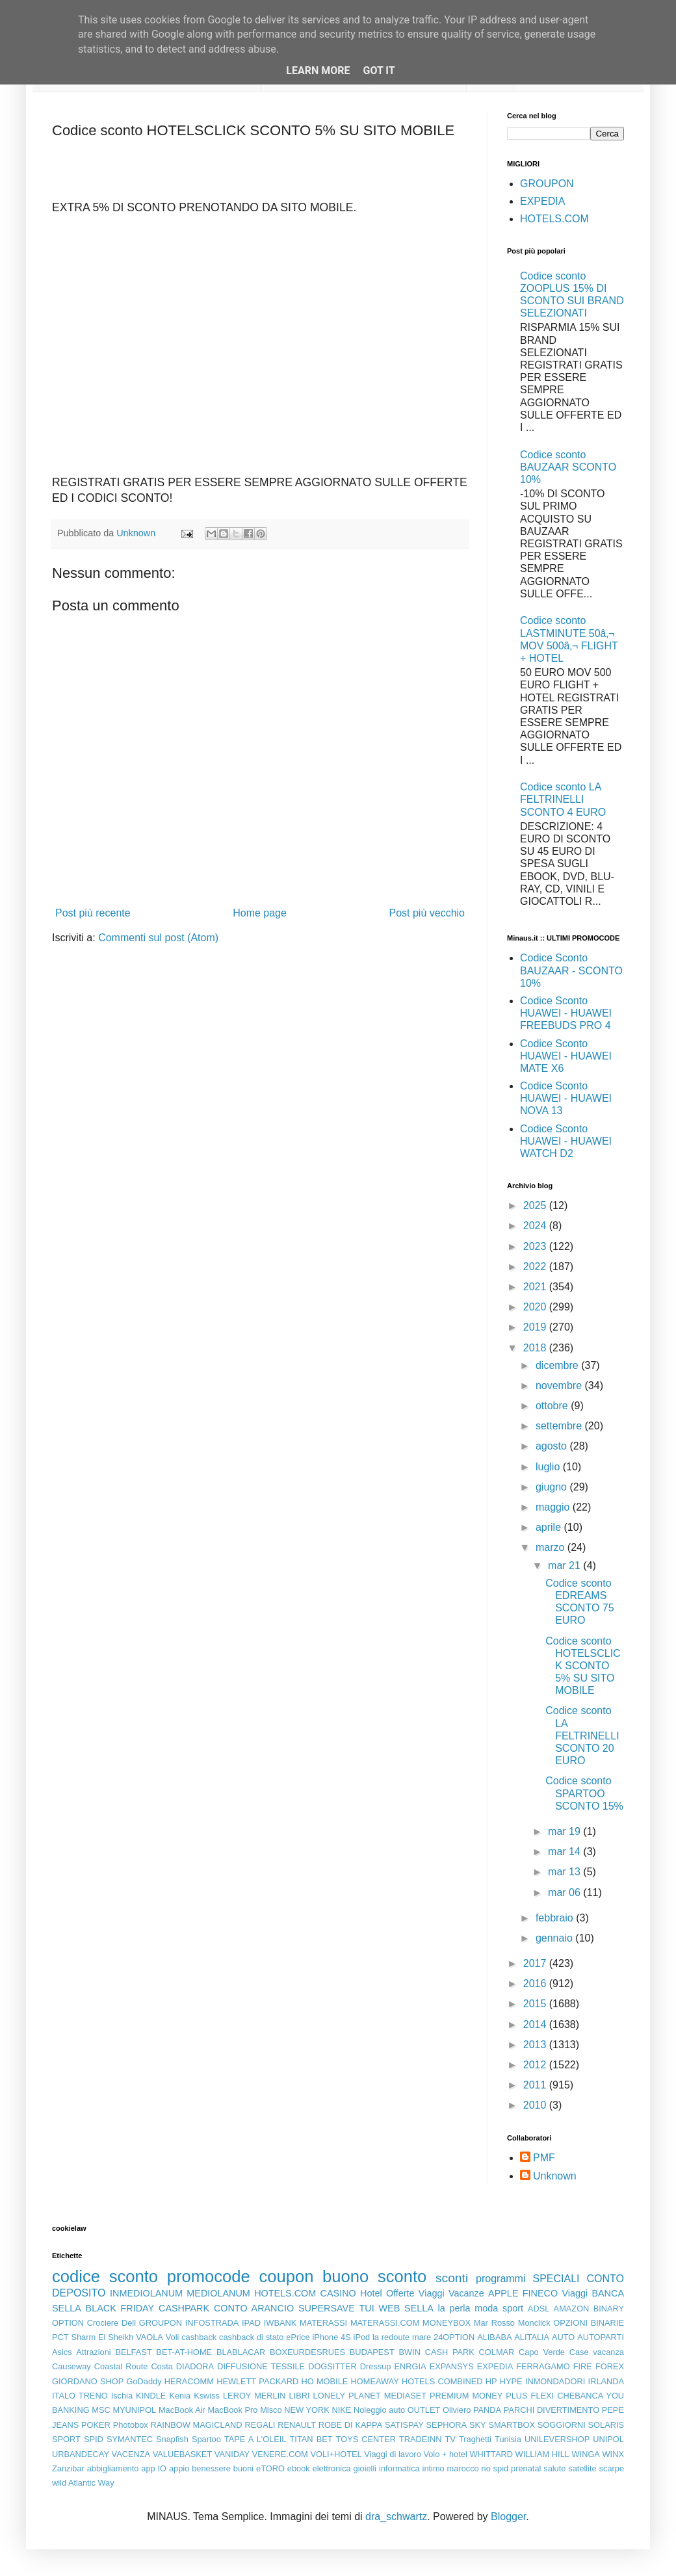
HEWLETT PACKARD (257, 2381)
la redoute (391, 2337)
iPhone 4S (331, 2337)
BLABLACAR (240, 2352)
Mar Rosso (494, 2323)
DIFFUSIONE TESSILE (261, 2366)
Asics (62, 2352)
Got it (379, 70)
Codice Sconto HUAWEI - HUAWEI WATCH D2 (566, 1141)
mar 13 (565, 1871)
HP (491, 2381)
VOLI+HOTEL (335, 2454)
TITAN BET (311, 2439)
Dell (129, 2323)
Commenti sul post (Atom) (158, 937)
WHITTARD (491, 2454)
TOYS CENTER (366, 2439)
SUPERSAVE (326, 2308)
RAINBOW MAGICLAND (196, 2425)
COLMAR (497, 2352)
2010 (536, 2105)
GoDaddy (143, 2381)
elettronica (332, 2468)
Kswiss (207, 2395)
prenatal (526, 2468)
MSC (101, 2410)
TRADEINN (420, 2439)
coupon (286, 2276)
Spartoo (206, 2439)
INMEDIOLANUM (146, 2293)
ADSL (538, 2308)
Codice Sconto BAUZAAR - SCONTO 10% (571, 970)
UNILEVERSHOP (557, 2439)
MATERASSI (323, 2323)
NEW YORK (307, 2410)
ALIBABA (494, 2337)
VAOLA (149, 2337)
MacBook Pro (233, 2410)
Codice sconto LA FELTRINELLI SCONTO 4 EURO (563, 799)
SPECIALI (556, 2278)
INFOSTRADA (212, 2323)
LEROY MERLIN (254, 2395)
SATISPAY (404, 2425)
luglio (549, 1466)
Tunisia (508, 2439)
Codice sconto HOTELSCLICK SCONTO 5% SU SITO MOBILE (582, 1666)
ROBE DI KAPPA (350, 2425)
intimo (433, 2468)
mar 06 (565, 1892)
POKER (95, 2425)
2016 (536, 1983)
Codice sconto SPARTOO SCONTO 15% (584, 1793)
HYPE (511, 2381)
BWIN (409, 2352)
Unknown (555, 2175)
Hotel (371, 2293)
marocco (463, 2468)
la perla (454, 2308)
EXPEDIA (542, 201)
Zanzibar (68, 2468)
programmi (500, 2278)
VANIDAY (232, 2454)
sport (512, 2308)
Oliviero (457, 2410)
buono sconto (374, 2276)
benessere (211, 2468)
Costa (161, 2366)
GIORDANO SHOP (88, 2381)
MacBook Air (182, 2410)
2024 (536, 1225)
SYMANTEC (130, 2439)
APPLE (503, 2293)
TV (450, 2439)
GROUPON (547, 183)
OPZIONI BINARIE (588, 2323)
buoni (243, 2468)
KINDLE (151, 2395)
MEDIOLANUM (218, 2293)
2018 (536, 1347)
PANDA (487, 2410)
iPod (362, 2337)
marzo (551, 1547)
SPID (93, 2439)
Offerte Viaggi (415, 2293)
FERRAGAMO (542, 2366)
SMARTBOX (511, 2425)
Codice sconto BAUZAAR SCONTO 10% (568, 467)
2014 (536, 2024)
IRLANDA (606, 2381)
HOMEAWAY (375, 2381)
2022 (536, 1266)
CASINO (338, 2293)
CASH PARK (449, 2352)
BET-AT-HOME (184, 2352)
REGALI (259, 2425)
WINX (613, 2454)
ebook (298, 2468)
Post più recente (93, 912)
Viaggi (575, 2293)
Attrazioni (93, 2352)
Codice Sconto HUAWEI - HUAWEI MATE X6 (566, 1056)
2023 (536, 1246)
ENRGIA (410, 2366)
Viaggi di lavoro (392, 2454)
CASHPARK (184, 2308)
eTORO (270, 2468)
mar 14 (565, 1851)
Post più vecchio (427, 912)
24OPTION (454, 2337)
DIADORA (195, 2366)
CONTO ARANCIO (254, 2308)
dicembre (558, 1365)
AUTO (563, 2337)
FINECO (540, 2293)
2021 (536, 1286)
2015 (536, 2003)
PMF (544, 2157)
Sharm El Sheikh (102, 2337)
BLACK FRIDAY (120, 2308)
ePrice (297, 2337)
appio (179, 2468)
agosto (552, 1445)
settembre (560, 1425)
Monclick (534, 2323)
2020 (536, 1306)
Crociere (102, 2323)
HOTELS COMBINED (442, 2381)
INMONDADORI (555, 2381)
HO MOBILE (325, 2381)
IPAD (251, 2323)
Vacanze (466, 2293)
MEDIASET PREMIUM (426, 2395)
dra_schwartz (396, 2516)
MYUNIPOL (134, 2410)
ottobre (553, 1405)
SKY (477, 2425)
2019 (536, 1327)
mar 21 (565, 1565)
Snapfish (172, 2439)
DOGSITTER (332, 2366)
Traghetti (475, 2439)
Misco (270, 2410)
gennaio (555, 1938)
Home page (260, 912)
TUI (366, 2308)
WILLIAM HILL (542, 2454)
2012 (536, 2064)
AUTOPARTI (600, 2337)
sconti (452, 2278)
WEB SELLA (406, 2308)
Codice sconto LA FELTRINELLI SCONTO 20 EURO (582, 1735)
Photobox (130, 2425)
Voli (172, 2337)
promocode (208, 2276)
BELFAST (133, 2352)
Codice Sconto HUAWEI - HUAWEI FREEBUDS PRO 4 (566, 1013)
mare (421, 2337)
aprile (550, 1527)
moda (486, 2308)
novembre (560, 1385)
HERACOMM (189, 2381)
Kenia (179, 2395)
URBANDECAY (80, 2454)
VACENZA (131, 2454)
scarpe (611, 2468)
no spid (495, 2468)
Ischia (122, 2395)
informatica (399, 2468)
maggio (554, 1507)
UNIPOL (608, 2439)
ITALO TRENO (80, 2395)
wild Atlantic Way (83, 2483)
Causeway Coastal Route (100, 2366)
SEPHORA (446, 2425)
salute (554, 2468)
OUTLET (424, 2410)
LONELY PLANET (347, 2395)
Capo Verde (542, 2352)
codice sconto (105, 2276)
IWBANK (280, 2323)
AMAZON (572, 2308)
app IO (153, 2468)
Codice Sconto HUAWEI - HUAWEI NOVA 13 (566, 1098)
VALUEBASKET (183, 2454)
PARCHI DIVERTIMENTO (551, 2410)
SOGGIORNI (562, 2425)
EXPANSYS (452, 2366)
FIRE (582, 2366)
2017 (536, 1963)
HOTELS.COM (554, 218)
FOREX (609, 2366)
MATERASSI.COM (384, 2323)
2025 (536, 1205)
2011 (536, 2084)
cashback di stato (251, 2337)
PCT (60, 2337)
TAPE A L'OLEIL (255, 2439)
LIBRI (299, 2395)
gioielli (365, 2468)
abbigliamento (113, 2468)
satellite (582, 2468)
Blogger (508, 2516)
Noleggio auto (379, 2410)
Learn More (318, 70)
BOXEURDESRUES (307, 2352)
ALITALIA (531, 2337)
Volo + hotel (445, 2454)
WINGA (586, 2454)
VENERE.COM (280, 2454)
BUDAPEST (372, 2352)
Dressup (375, 2366)
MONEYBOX (446, 2323)
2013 (536, 2044)
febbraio (556, 1917)
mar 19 (565, 1831)
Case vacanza (596, 2352)
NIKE (341, 2410)
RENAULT (297, 2425)
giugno (553, 1486)
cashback (198, 2337)
